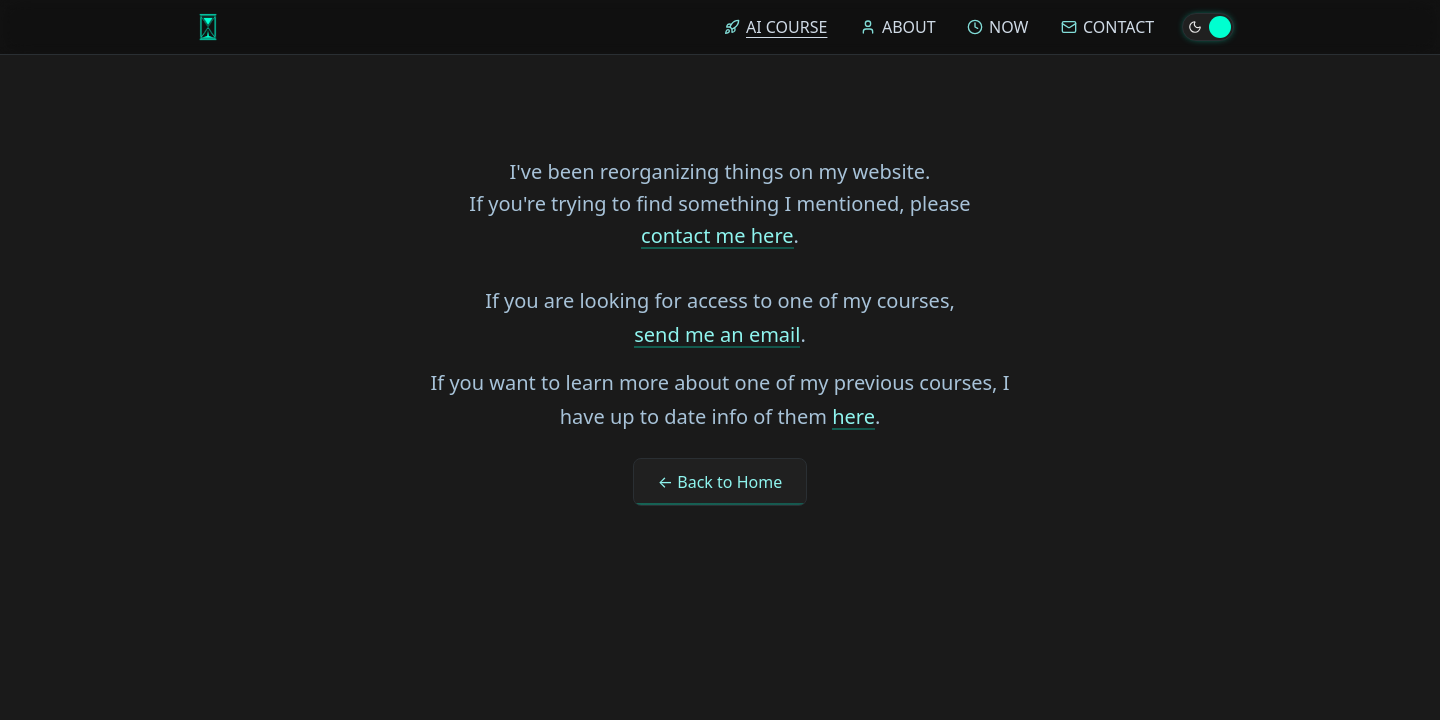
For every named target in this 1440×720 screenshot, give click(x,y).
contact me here (717, 235)
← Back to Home (720, 482)
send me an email (717, 334)
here (853, 416)
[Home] (208, 27)
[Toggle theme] (1208, 27)
